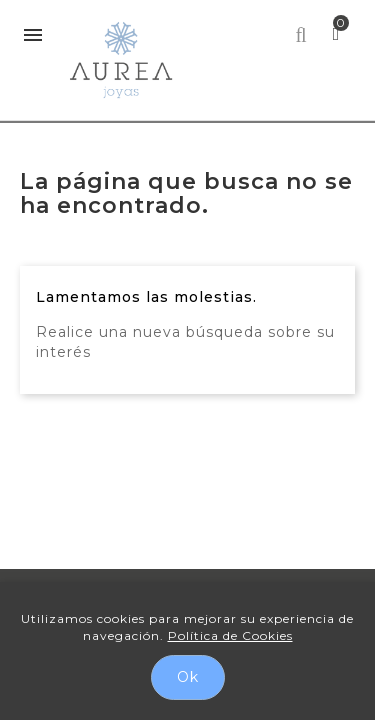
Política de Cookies (230, 635)
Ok (188, 677)
